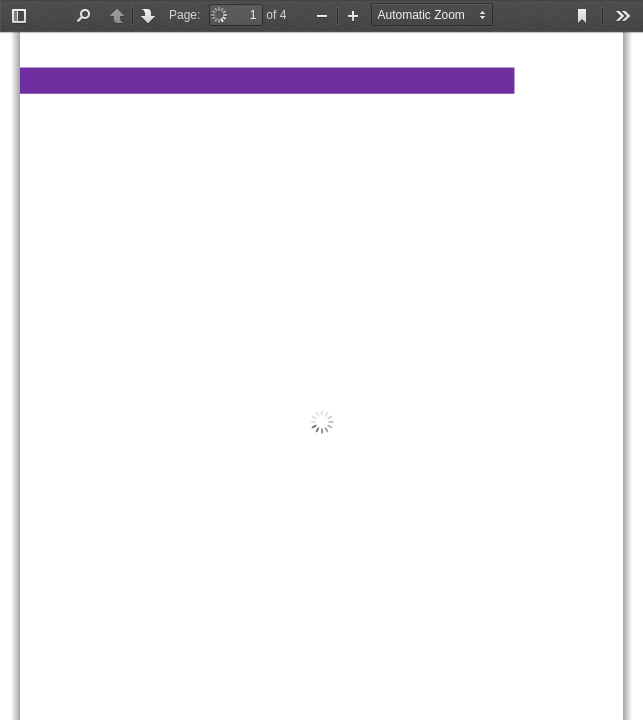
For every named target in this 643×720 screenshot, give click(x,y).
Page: (184, 15)
